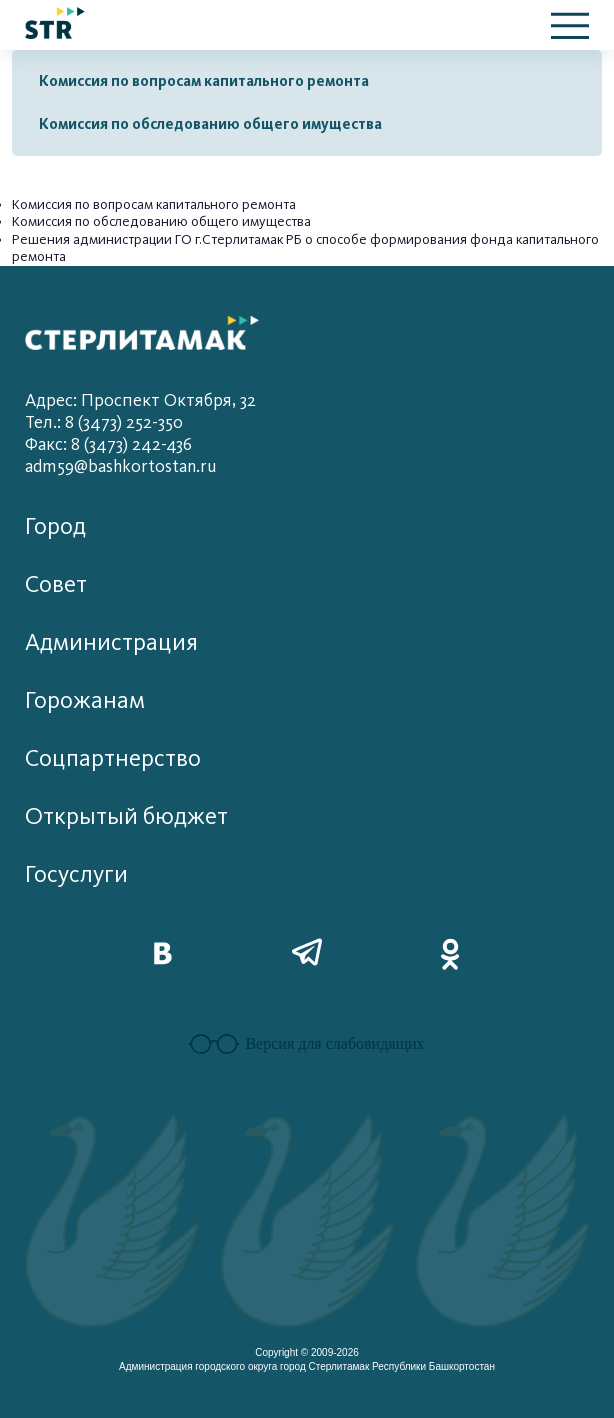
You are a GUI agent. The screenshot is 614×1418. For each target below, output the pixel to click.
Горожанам (85, 700)
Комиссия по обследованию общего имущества (210, 124)
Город (55, 526)
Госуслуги (76, 874)
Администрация (111, 642)
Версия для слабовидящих (306, 1044)
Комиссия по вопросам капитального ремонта (204, 81)
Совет (56, 584)
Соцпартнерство (113, 758)
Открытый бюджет (126, 816)
